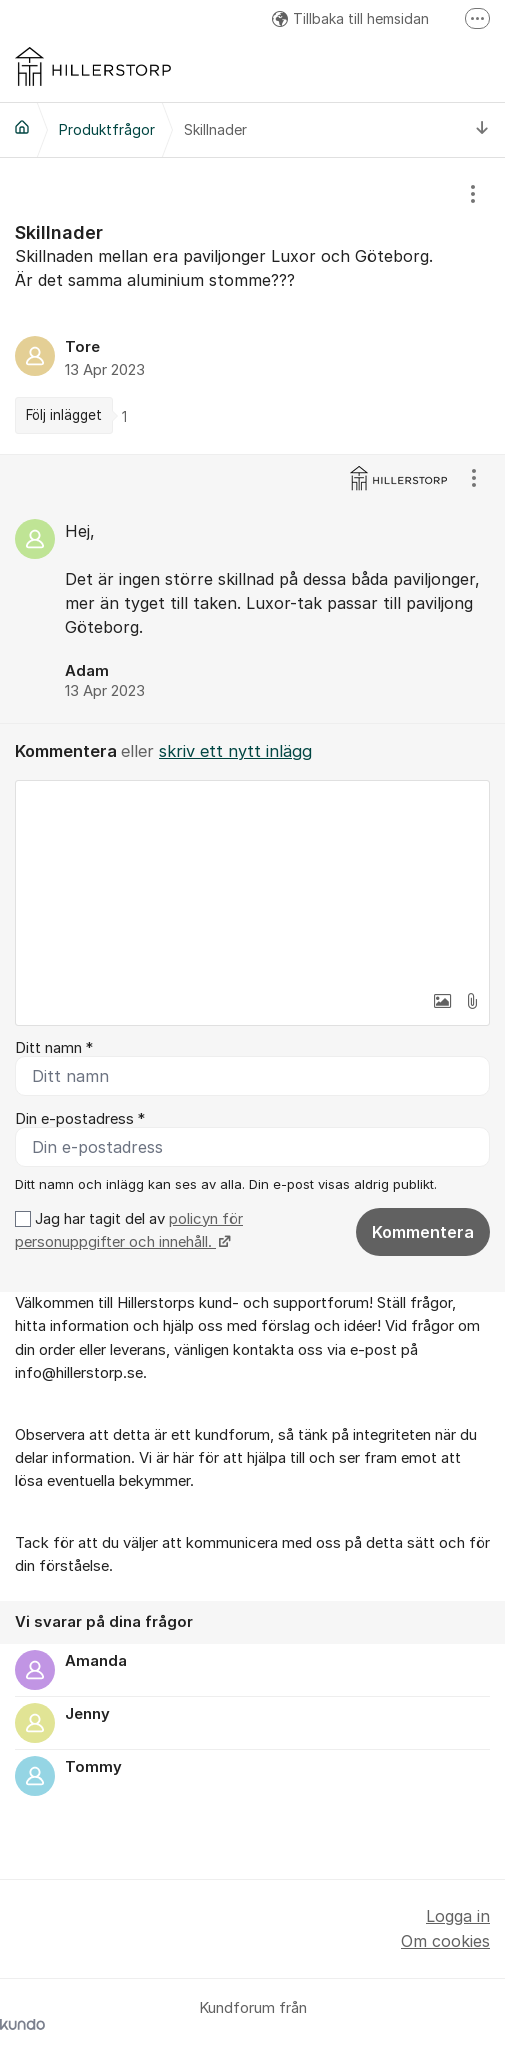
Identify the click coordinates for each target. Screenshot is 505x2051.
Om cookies (445, 1941)
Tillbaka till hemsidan (350, 18)
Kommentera (423, 1232)
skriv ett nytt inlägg (235, 751)
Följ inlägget (64, 415)
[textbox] (252, 881)
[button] (442, 1001)
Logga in (458, 1916)
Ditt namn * (54, 1048)
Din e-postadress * (80, 1119)
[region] (252, 306)
